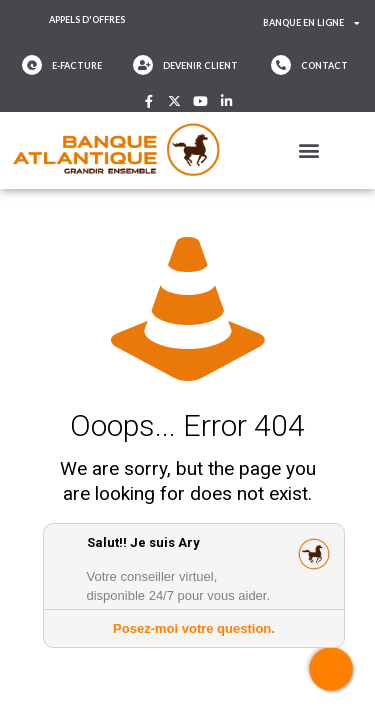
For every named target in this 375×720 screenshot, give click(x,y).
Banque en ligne (311, 23)
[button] (309, 150)
